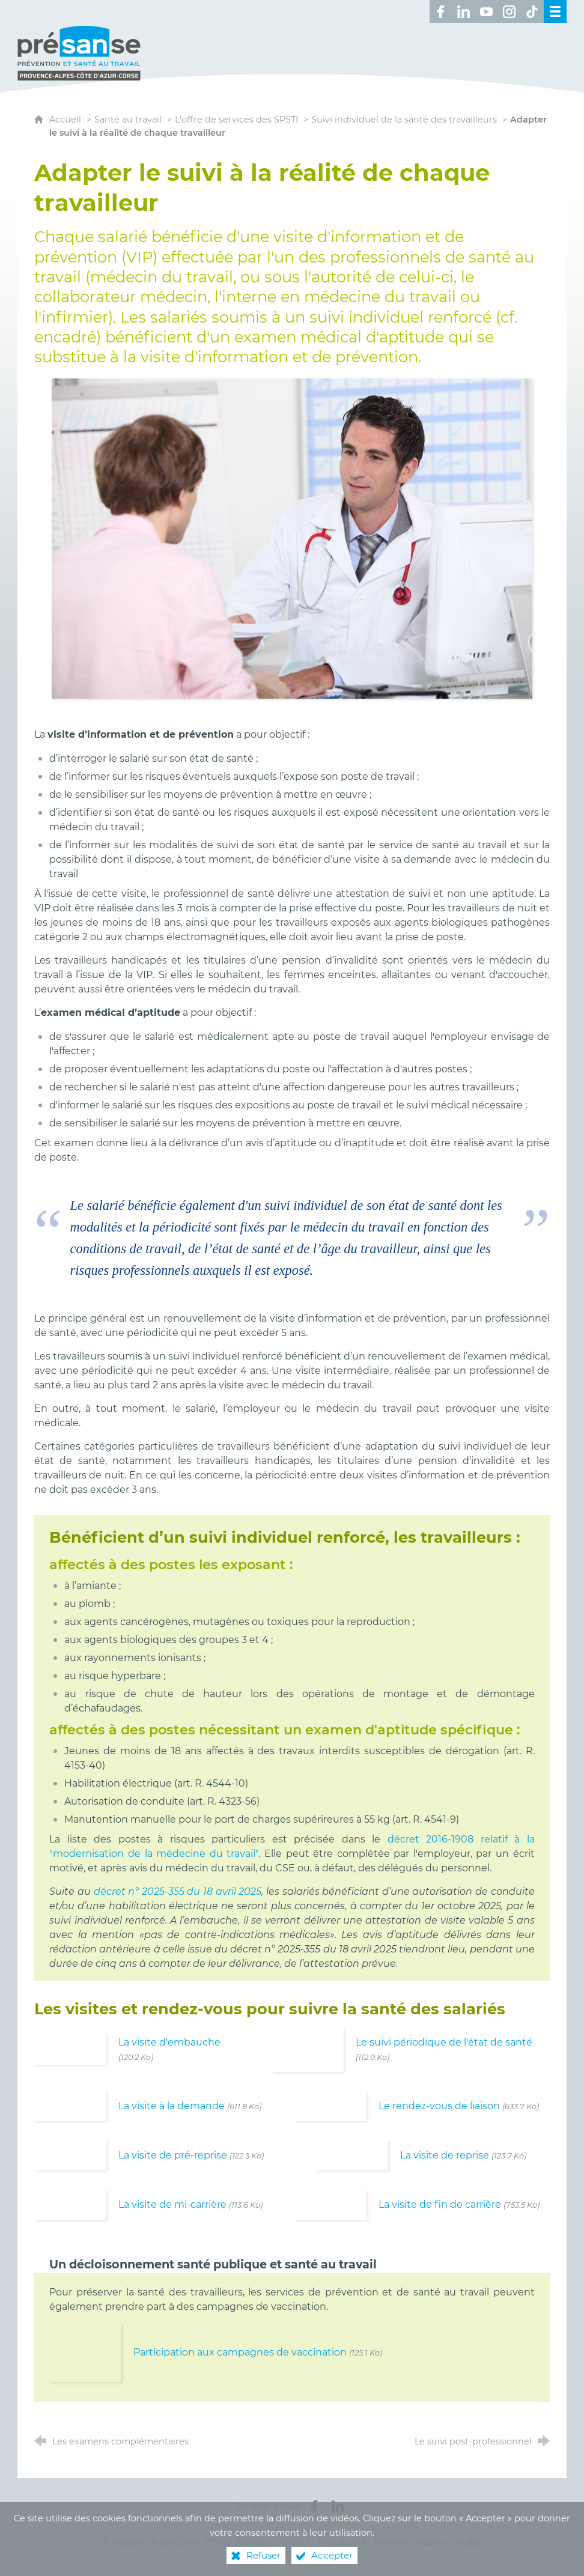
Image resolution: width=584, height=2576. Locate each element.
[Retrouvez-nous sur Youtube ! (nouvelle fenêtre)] (486, 11)
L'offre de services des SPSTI (236, 107)
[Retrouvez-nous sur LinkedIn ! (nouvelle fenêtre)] (463, 11)
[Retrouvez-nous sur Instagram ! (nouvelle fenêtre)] (509, 11)
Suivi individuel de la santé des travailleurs (404, 107)
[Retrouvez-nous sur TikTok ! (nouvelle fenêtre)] (532, 11)
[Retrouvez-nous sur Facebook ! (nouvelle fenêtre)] (441, 11)
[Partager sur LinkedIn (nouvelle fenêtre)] (337, 2495)
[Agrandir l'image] (292, 526)
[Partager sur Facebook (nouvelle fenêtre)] (314, 2495)
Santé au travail (128, 107)
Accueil (66, 107)
